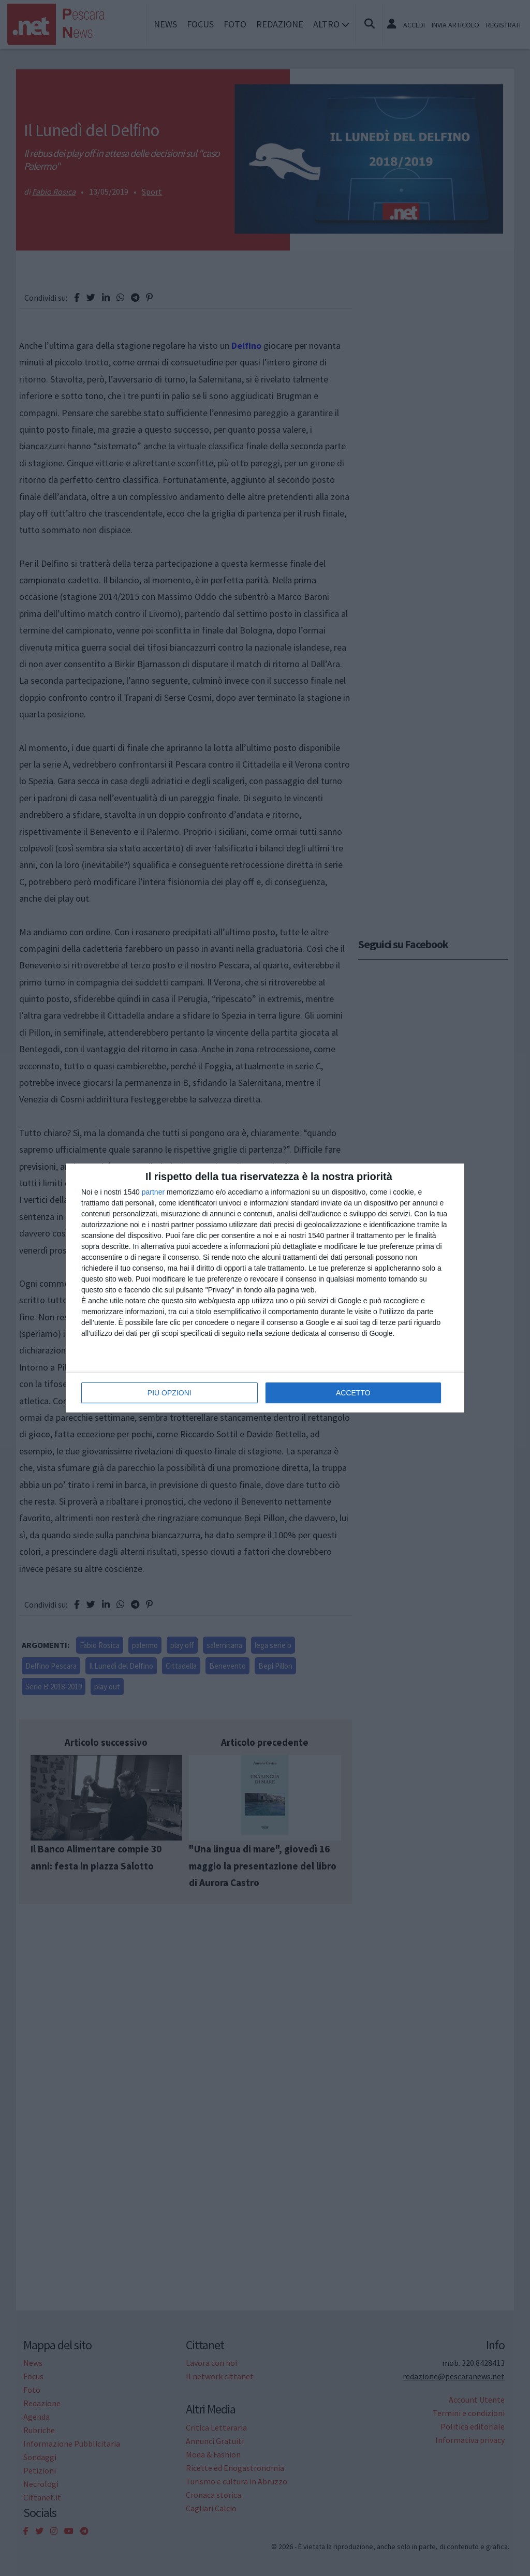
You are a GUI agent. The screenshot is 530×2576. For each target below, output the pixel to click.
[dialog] (265, 1288)
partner (153, 1192)
